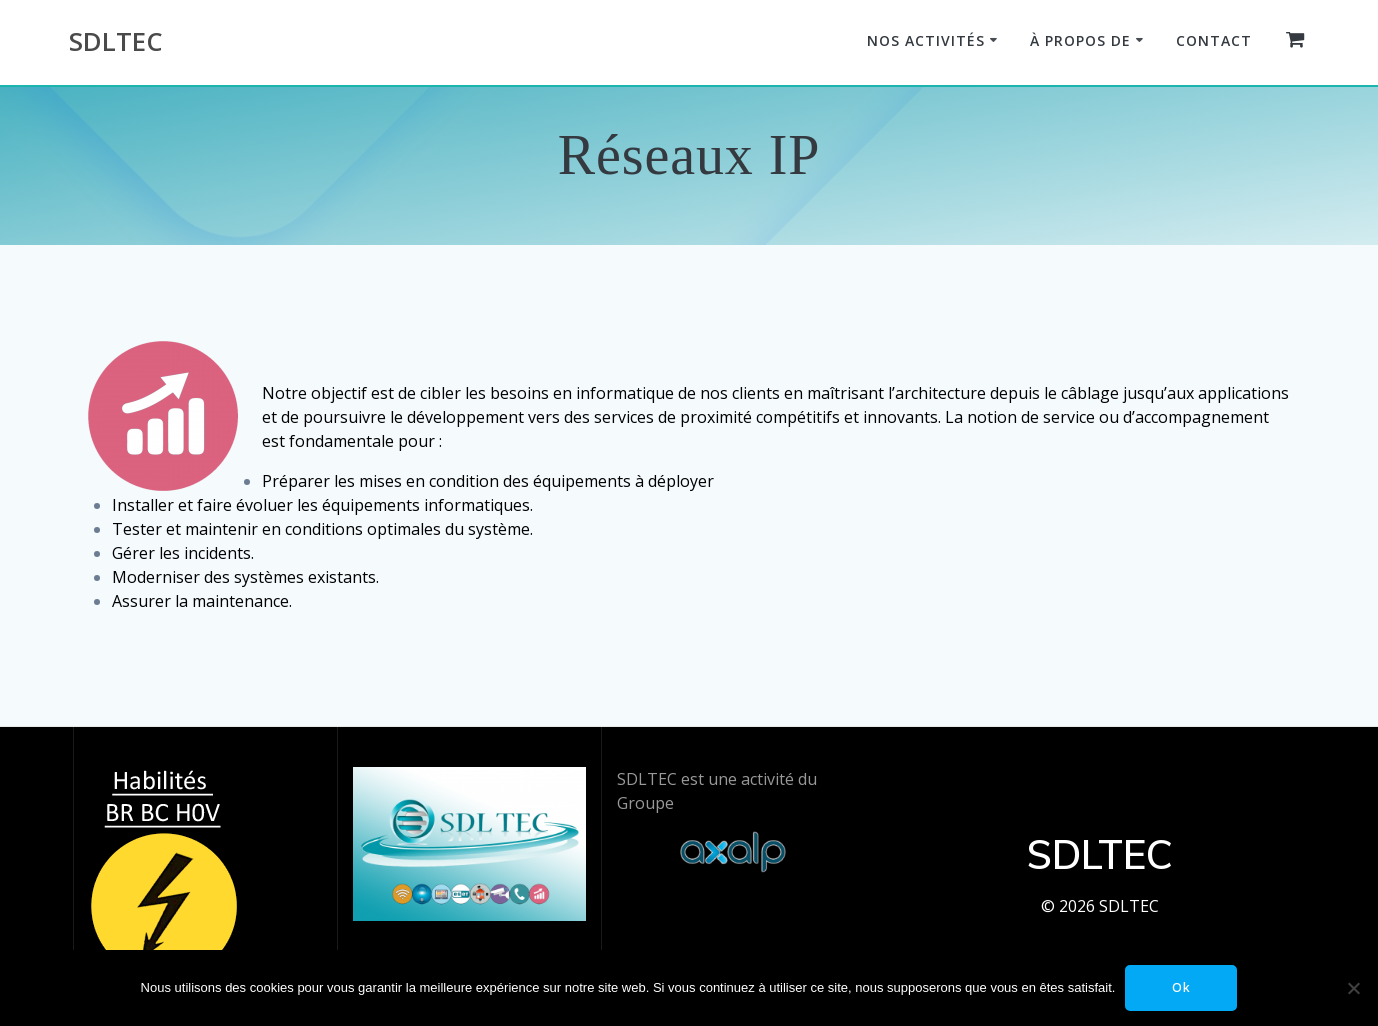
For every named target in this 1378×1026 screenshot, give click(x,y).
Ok (1181, 987)
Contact (1214, 40)
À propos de (1080, 40)
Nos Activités (926, 40)
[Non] (1353, 988)
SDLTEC (116, 42)
